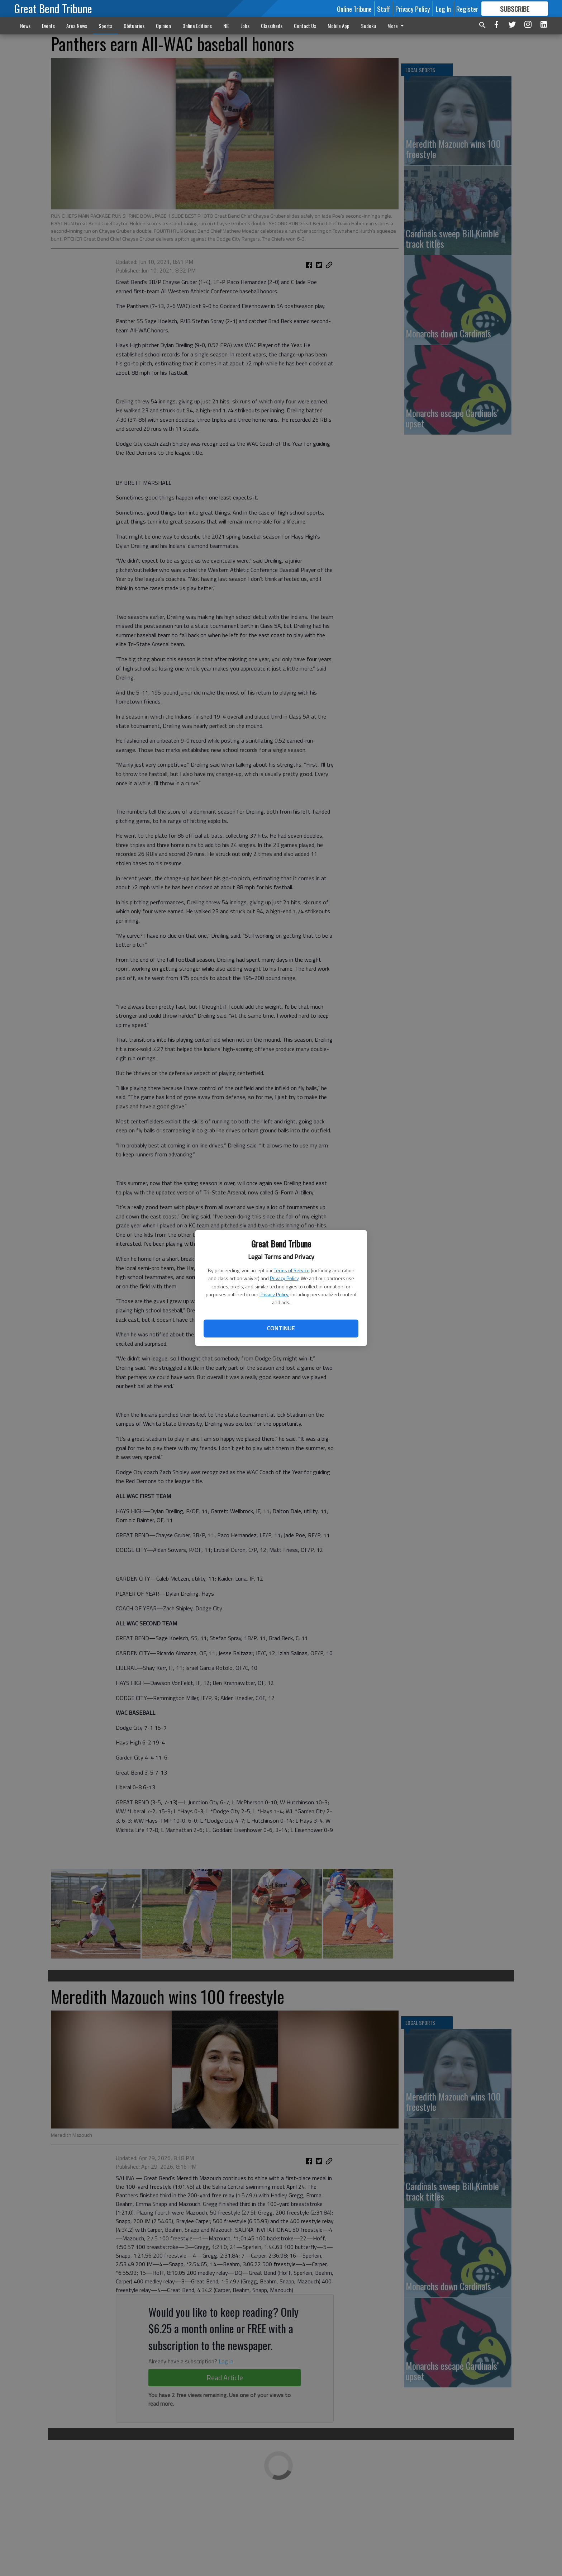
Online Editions (197, 25)
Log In (443, 8)
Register (467, 8)
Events (48, 25)
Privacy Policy (284, 1278)
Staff (383, 8)
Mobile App (338, 25)
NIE (226, 25)
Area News (76, 25)
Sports (105, 25)
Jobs (245, 25)
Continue (281, 1328)
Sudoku (368, 25)
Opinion (163, 25)
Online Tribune (354, 8)
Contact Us (305, 25)
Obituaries (134, 25)
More (396, 25)
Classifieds (271, 25)
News (25, 25)
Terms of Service (292, 1270)
